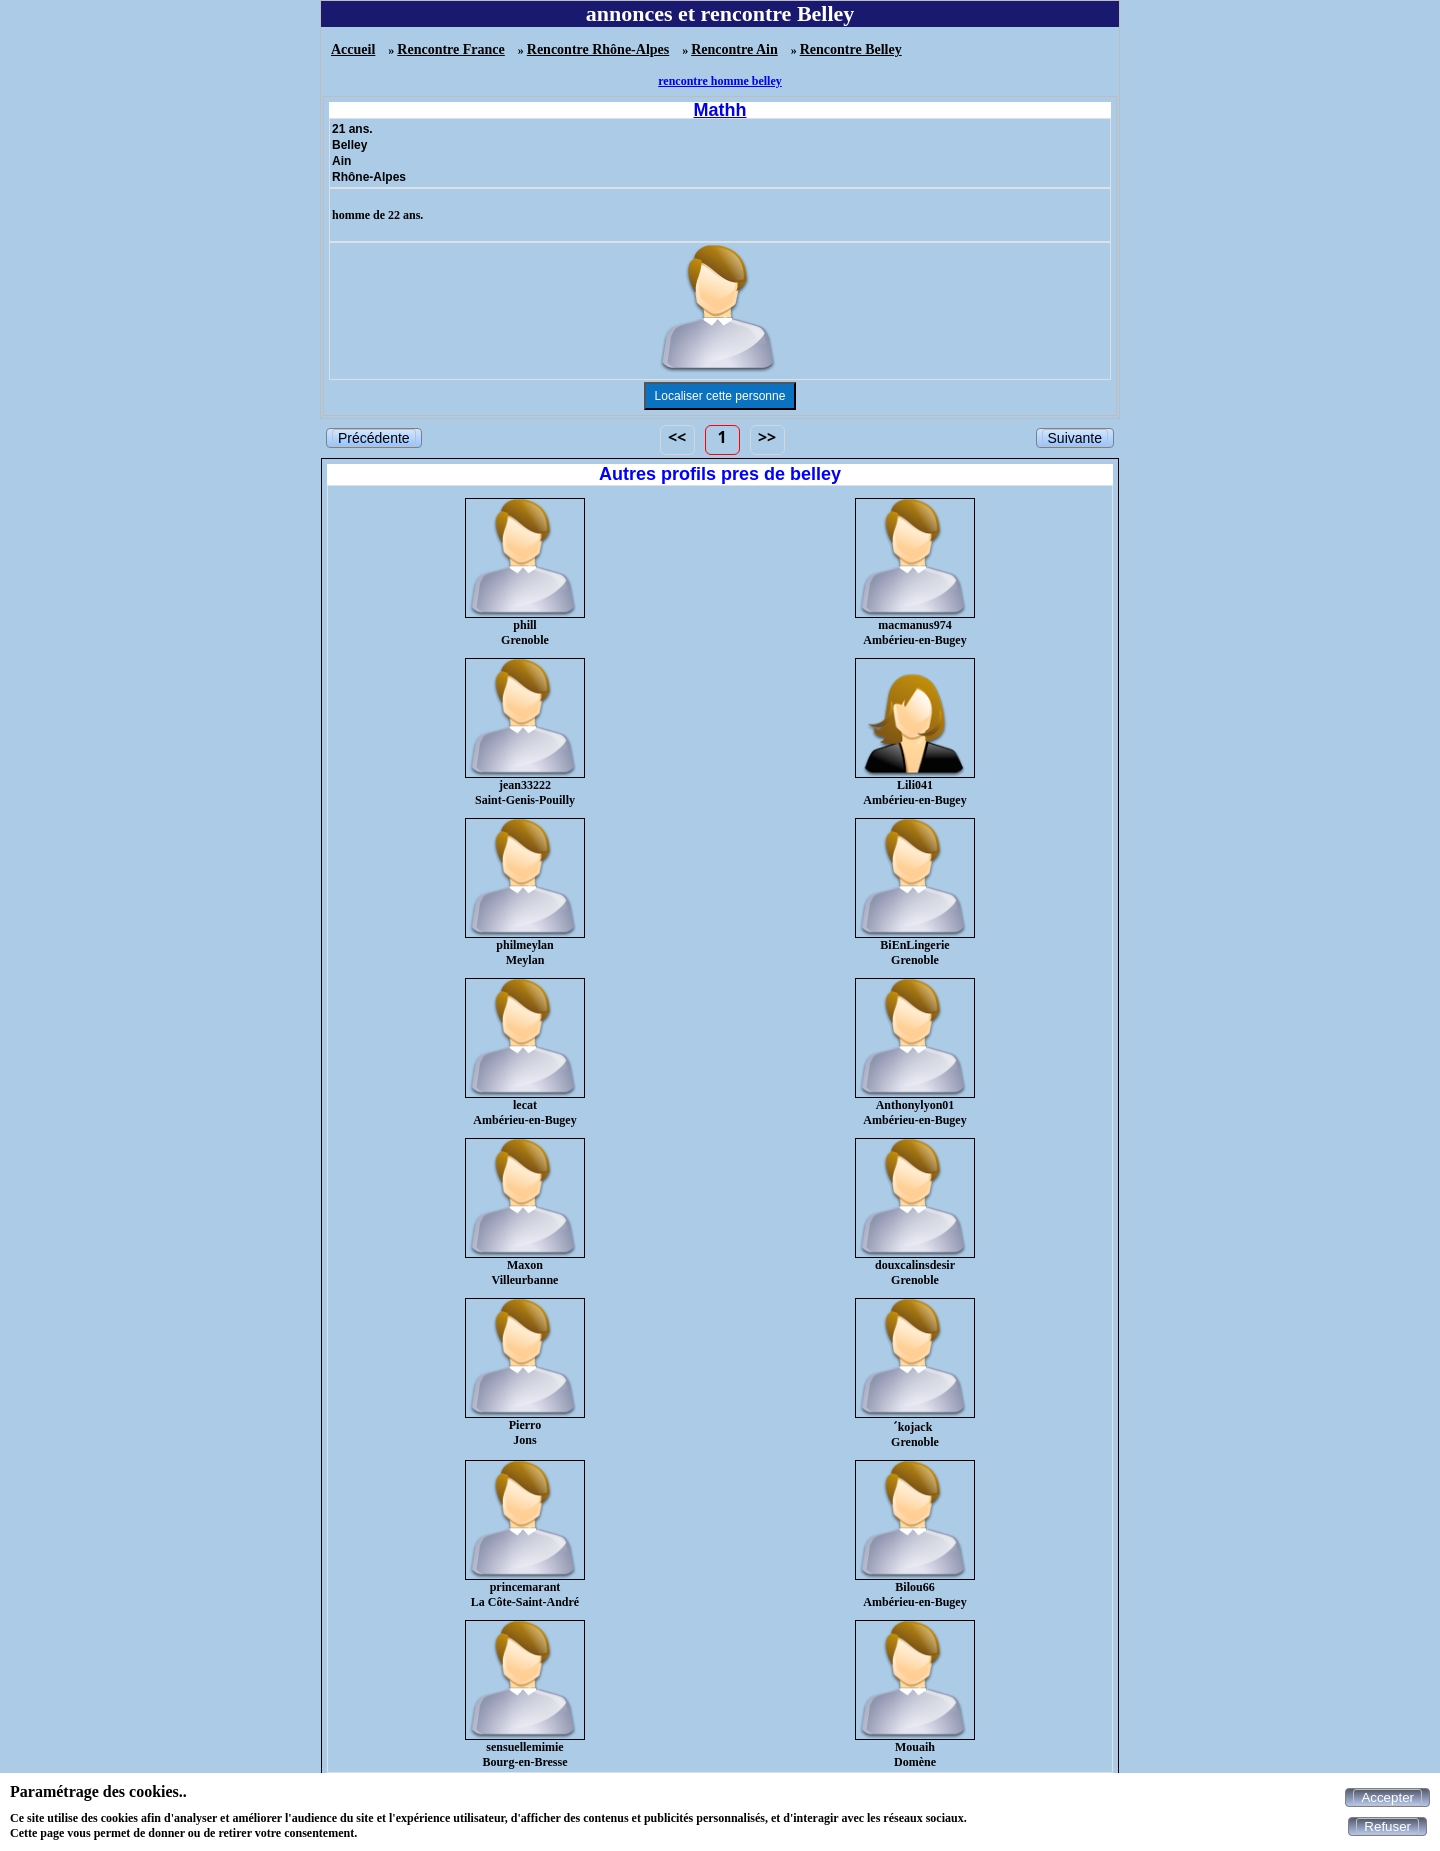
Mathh (720, 110)
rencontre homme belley (720, 81)
